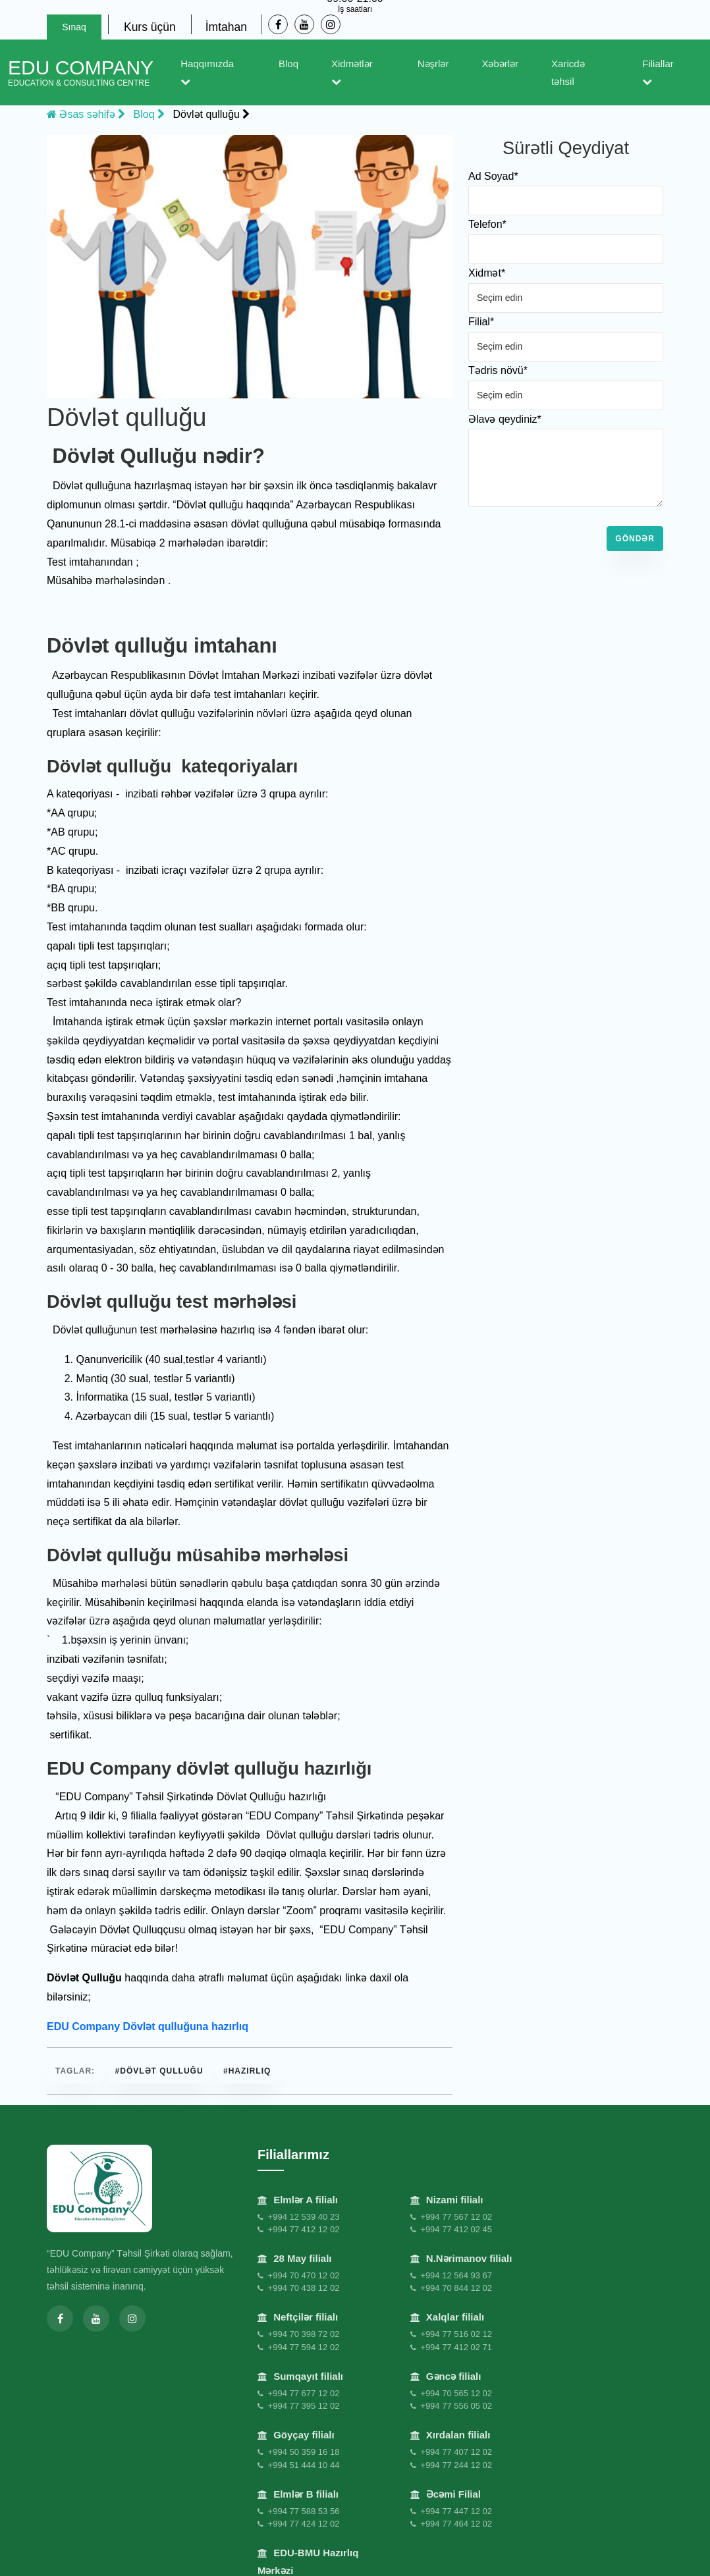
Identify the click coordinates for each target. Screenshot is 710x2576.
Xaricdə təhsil (568, 72)
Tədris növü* (498, 370)
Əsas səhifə (86, 114)
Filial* (481, 321)
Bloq (288, 63)
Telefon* (487, 224)
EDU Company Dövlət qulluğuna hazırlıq (147, 2026)
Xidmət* (486, 273)
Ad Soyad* (493, 176)
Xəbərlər (499, 63)
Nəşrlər (433, 63)
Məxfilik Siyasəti (86, 2551)
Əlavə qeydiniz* (504, 419)
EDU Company (80, 72)
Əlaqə (487, 2554)
